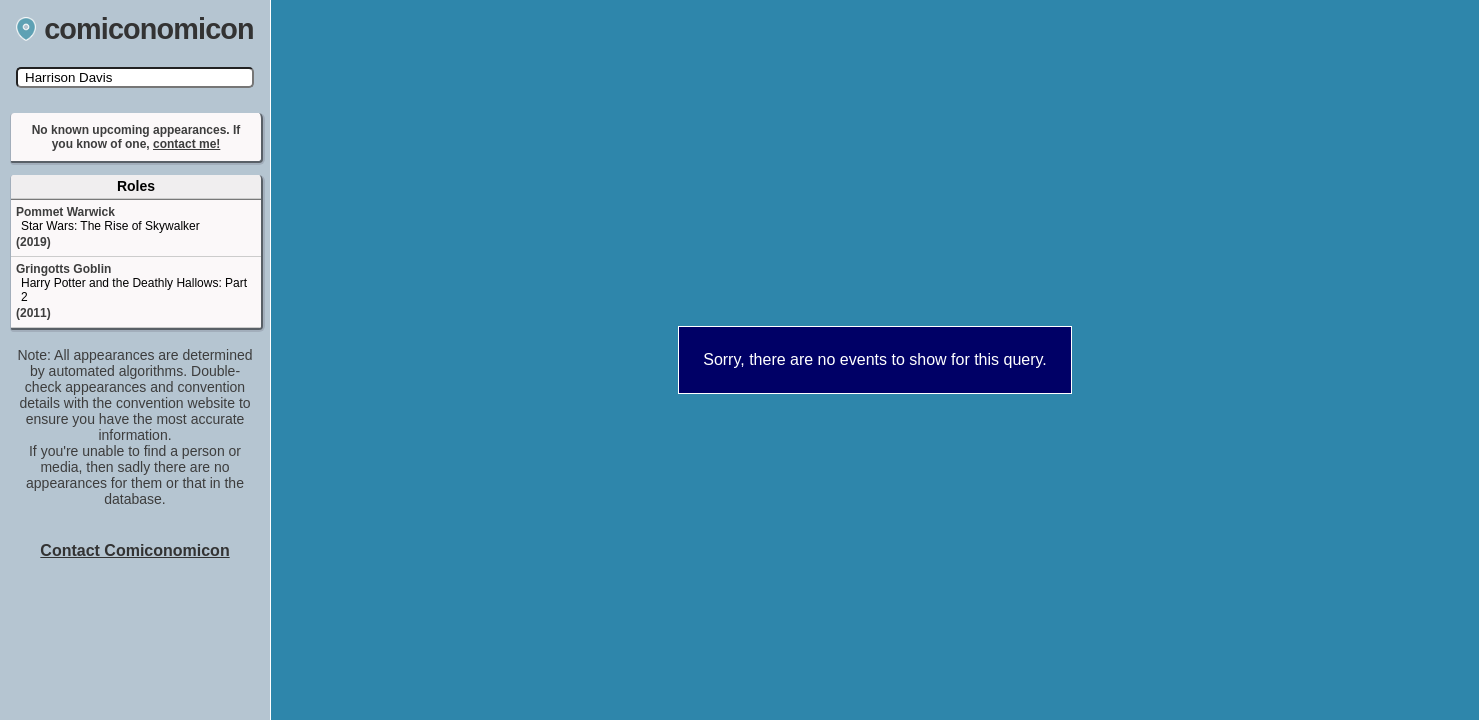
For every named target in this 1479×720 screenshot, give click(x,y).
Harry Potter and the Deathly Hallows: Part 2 (134, 290)
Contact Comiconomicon (134, 550)
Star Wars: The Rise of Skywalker (110, 226)
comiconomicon (135, 29)
